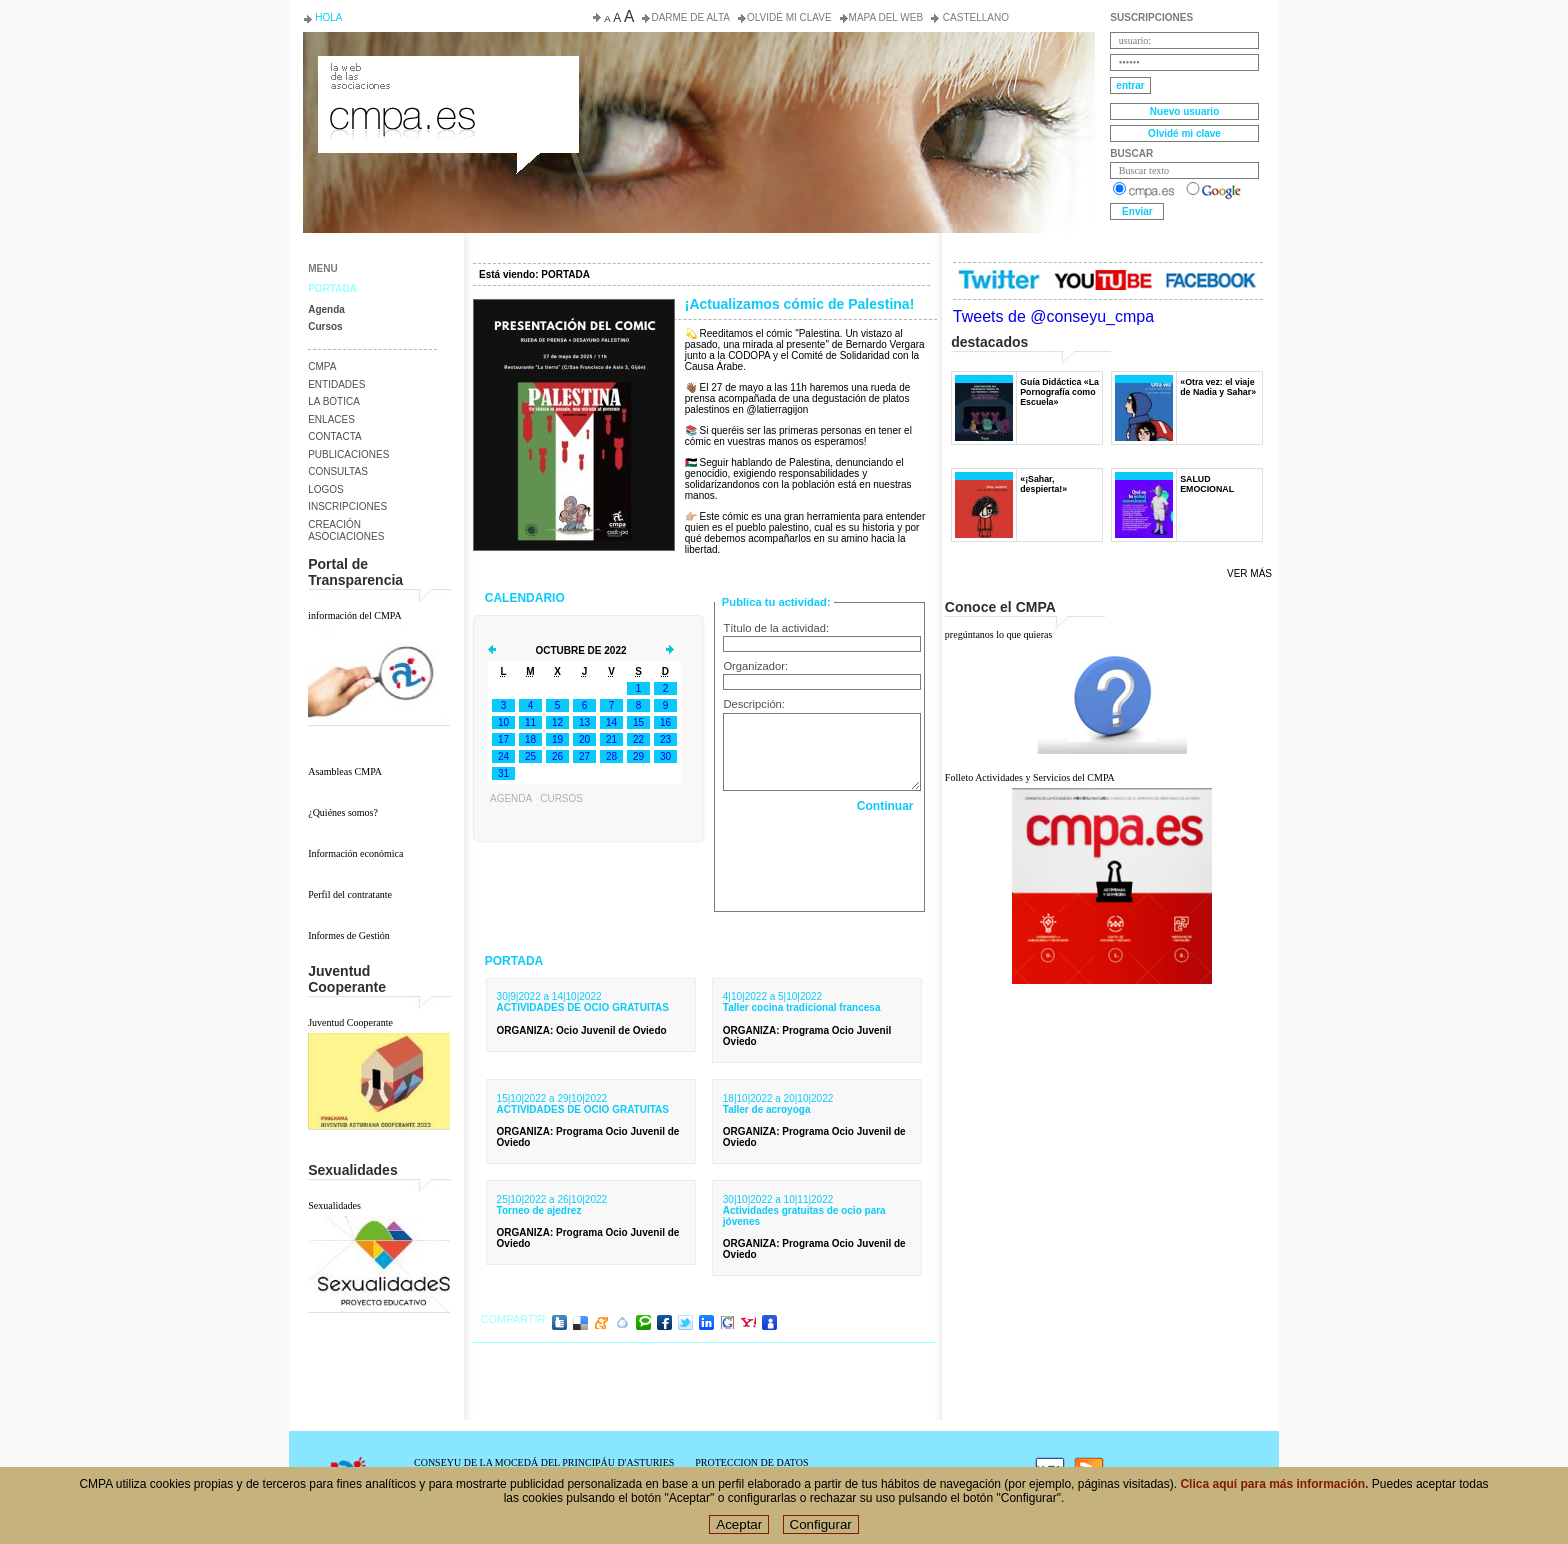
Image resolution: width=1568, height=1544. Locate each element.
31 (503, 773)
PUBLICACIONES (348, 454)
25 (530, 756)
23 (665, 739)
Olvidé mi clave (789, 17)
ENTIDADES (336, 384)
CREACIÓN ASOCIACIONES (346, 531)
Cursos (325, 326)
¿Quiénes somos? (343, 812)
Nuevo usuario (1184, 111)
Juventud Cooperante (350, 1022)
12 (557, 722)
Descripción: (754, 704)
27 (584, 756)
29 (638, 756)
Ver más (1249, 573)
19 (557, 739)
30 (665, 756)
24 (503, 756)
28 (611, 756)
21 (611, 739)
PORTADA (332, 288)
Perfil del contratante (350, 894)
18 (530, 739)
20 (584, 739)
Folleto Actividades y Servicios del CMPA (1030, 777)
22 (638, 739)
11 (530, 722)
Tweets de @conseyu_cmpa (1053, 316)
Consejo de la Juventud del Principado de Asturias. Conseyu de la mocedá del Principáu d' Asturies (447, 74)
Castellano (974, 17)
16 (665, 722)
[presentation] (821, 857)
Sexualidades (334, 1205)
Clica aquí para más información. (1274, 1484)
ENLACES (331, 419)
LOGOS (326, 489)
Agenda (326, 309)
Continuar (885, 806)
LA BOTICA (334, 401)
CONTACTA (335, 436)
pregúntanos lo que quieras (998, 634)
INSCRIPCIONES (347, 506)
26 (557, 756)
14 (611, 722)
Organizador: (755, 666)
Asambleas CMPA (345, 771)
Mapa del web (886, 17)
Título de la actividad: (776, 628)
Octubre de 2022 (580, 650)
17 (503, 739)
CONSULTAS (338, 471)
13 (584, 722)
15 (638, 722)
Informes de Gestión (349, 935)
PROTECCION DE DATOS (751, 1462)
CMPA (322, 366)
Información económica (355, 853)
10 (503, 722)
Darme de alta (690, 17)
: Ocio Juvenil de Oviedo (582, 1030)
